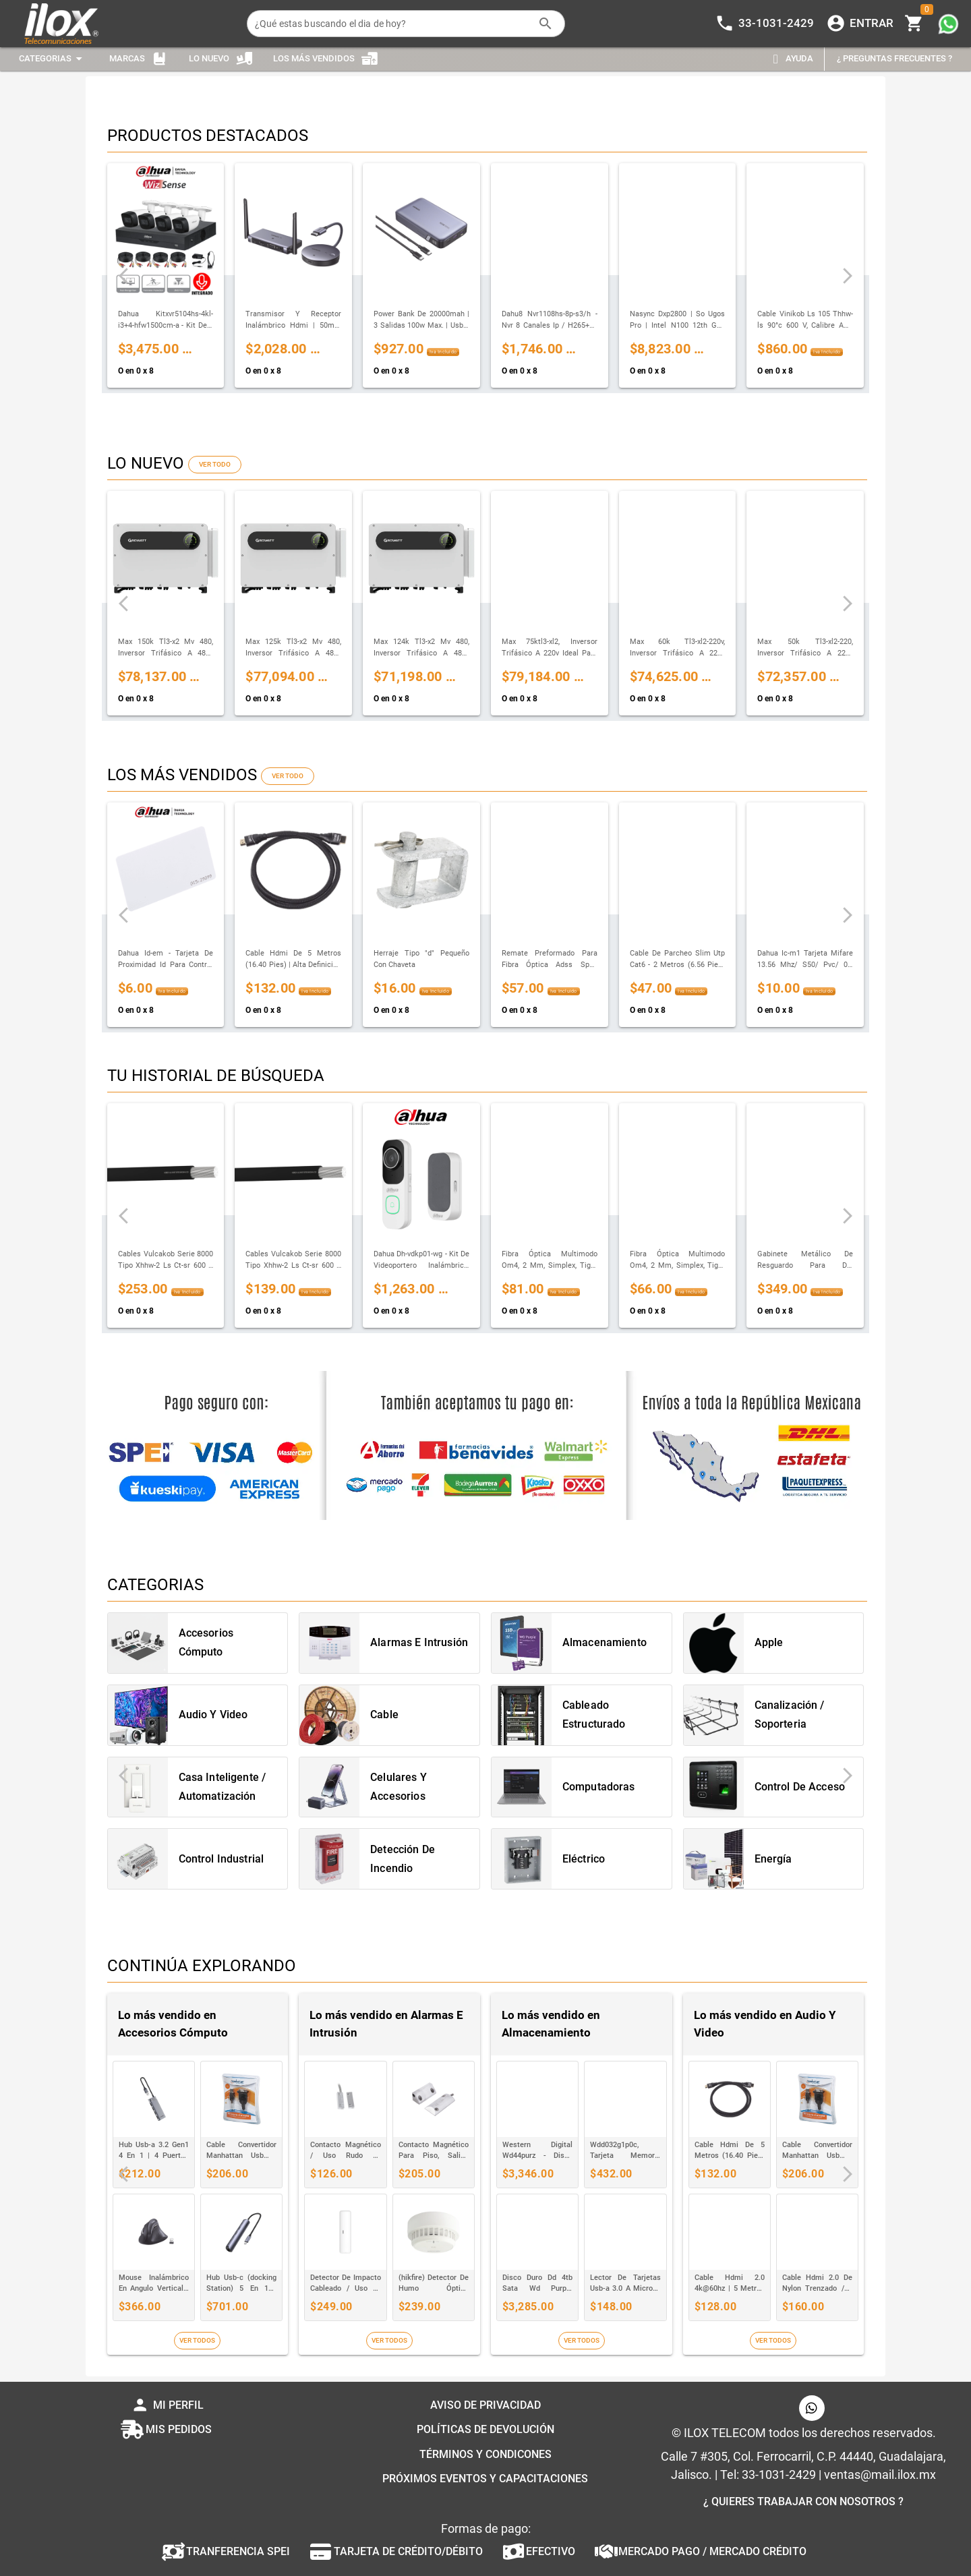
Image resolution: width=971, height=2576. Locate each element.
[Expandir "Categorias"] (52, 59)
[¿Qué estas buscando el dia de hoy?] (392, 23)
